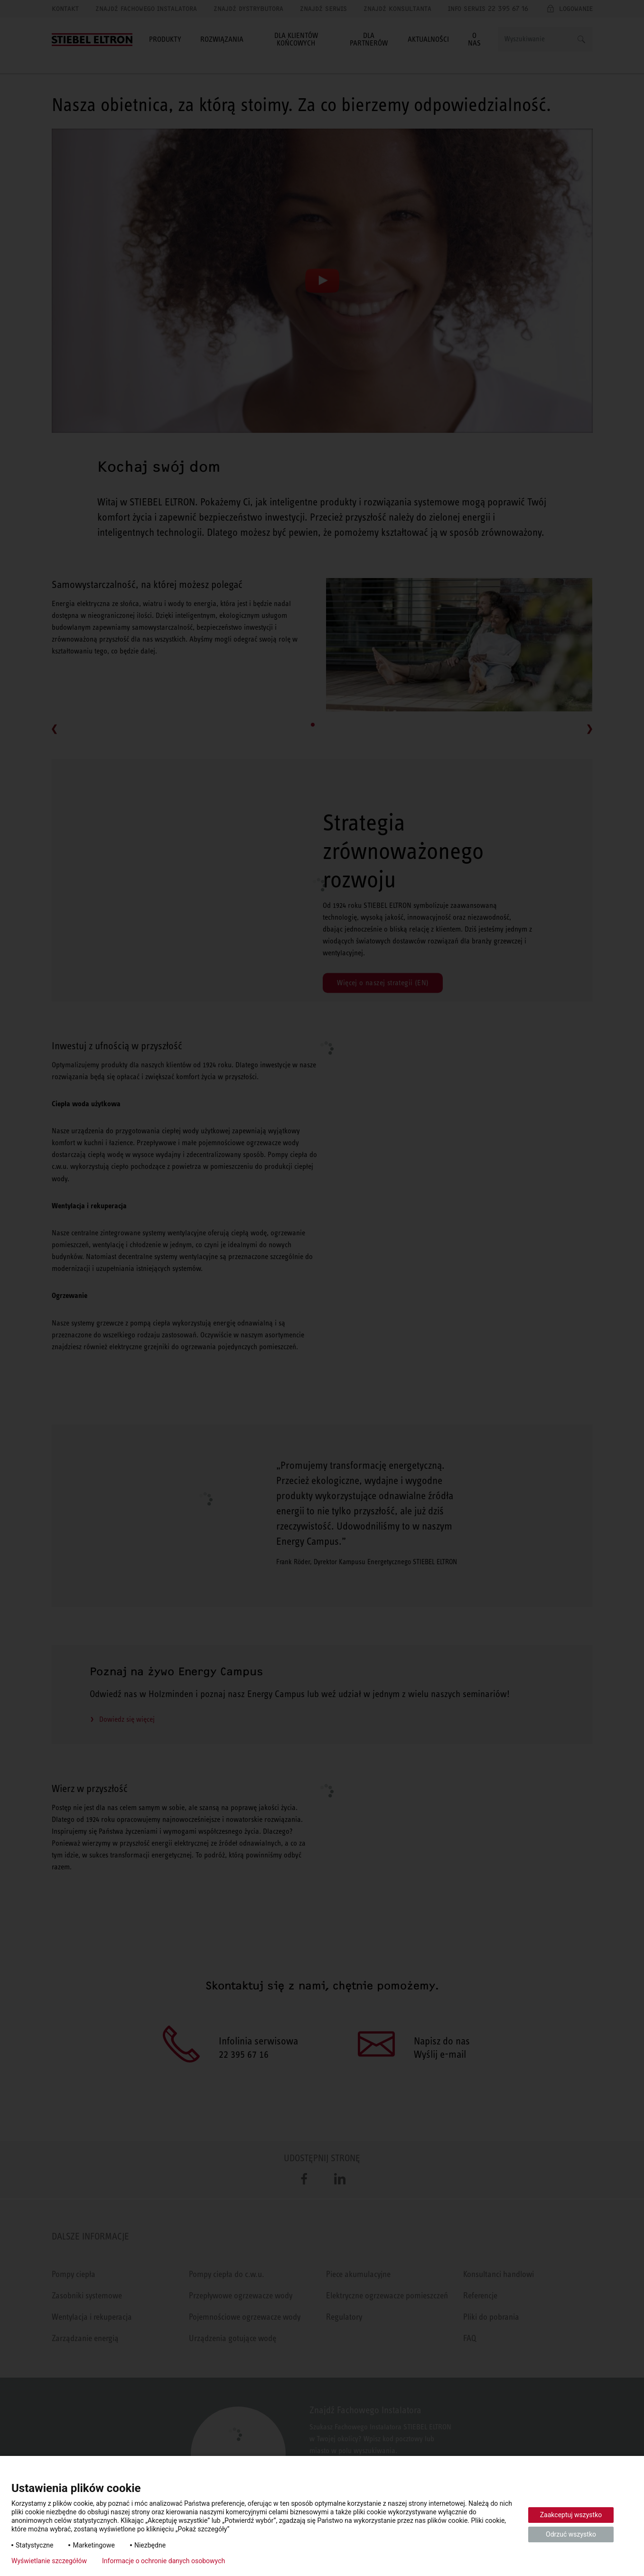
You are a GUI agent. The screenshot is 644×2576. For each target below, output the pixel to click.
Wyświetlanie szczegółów (49, 2561)
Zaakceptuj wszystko (571, 2515)
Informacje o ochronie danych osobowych (163, 2561)
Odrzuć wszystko (571, 2534)
